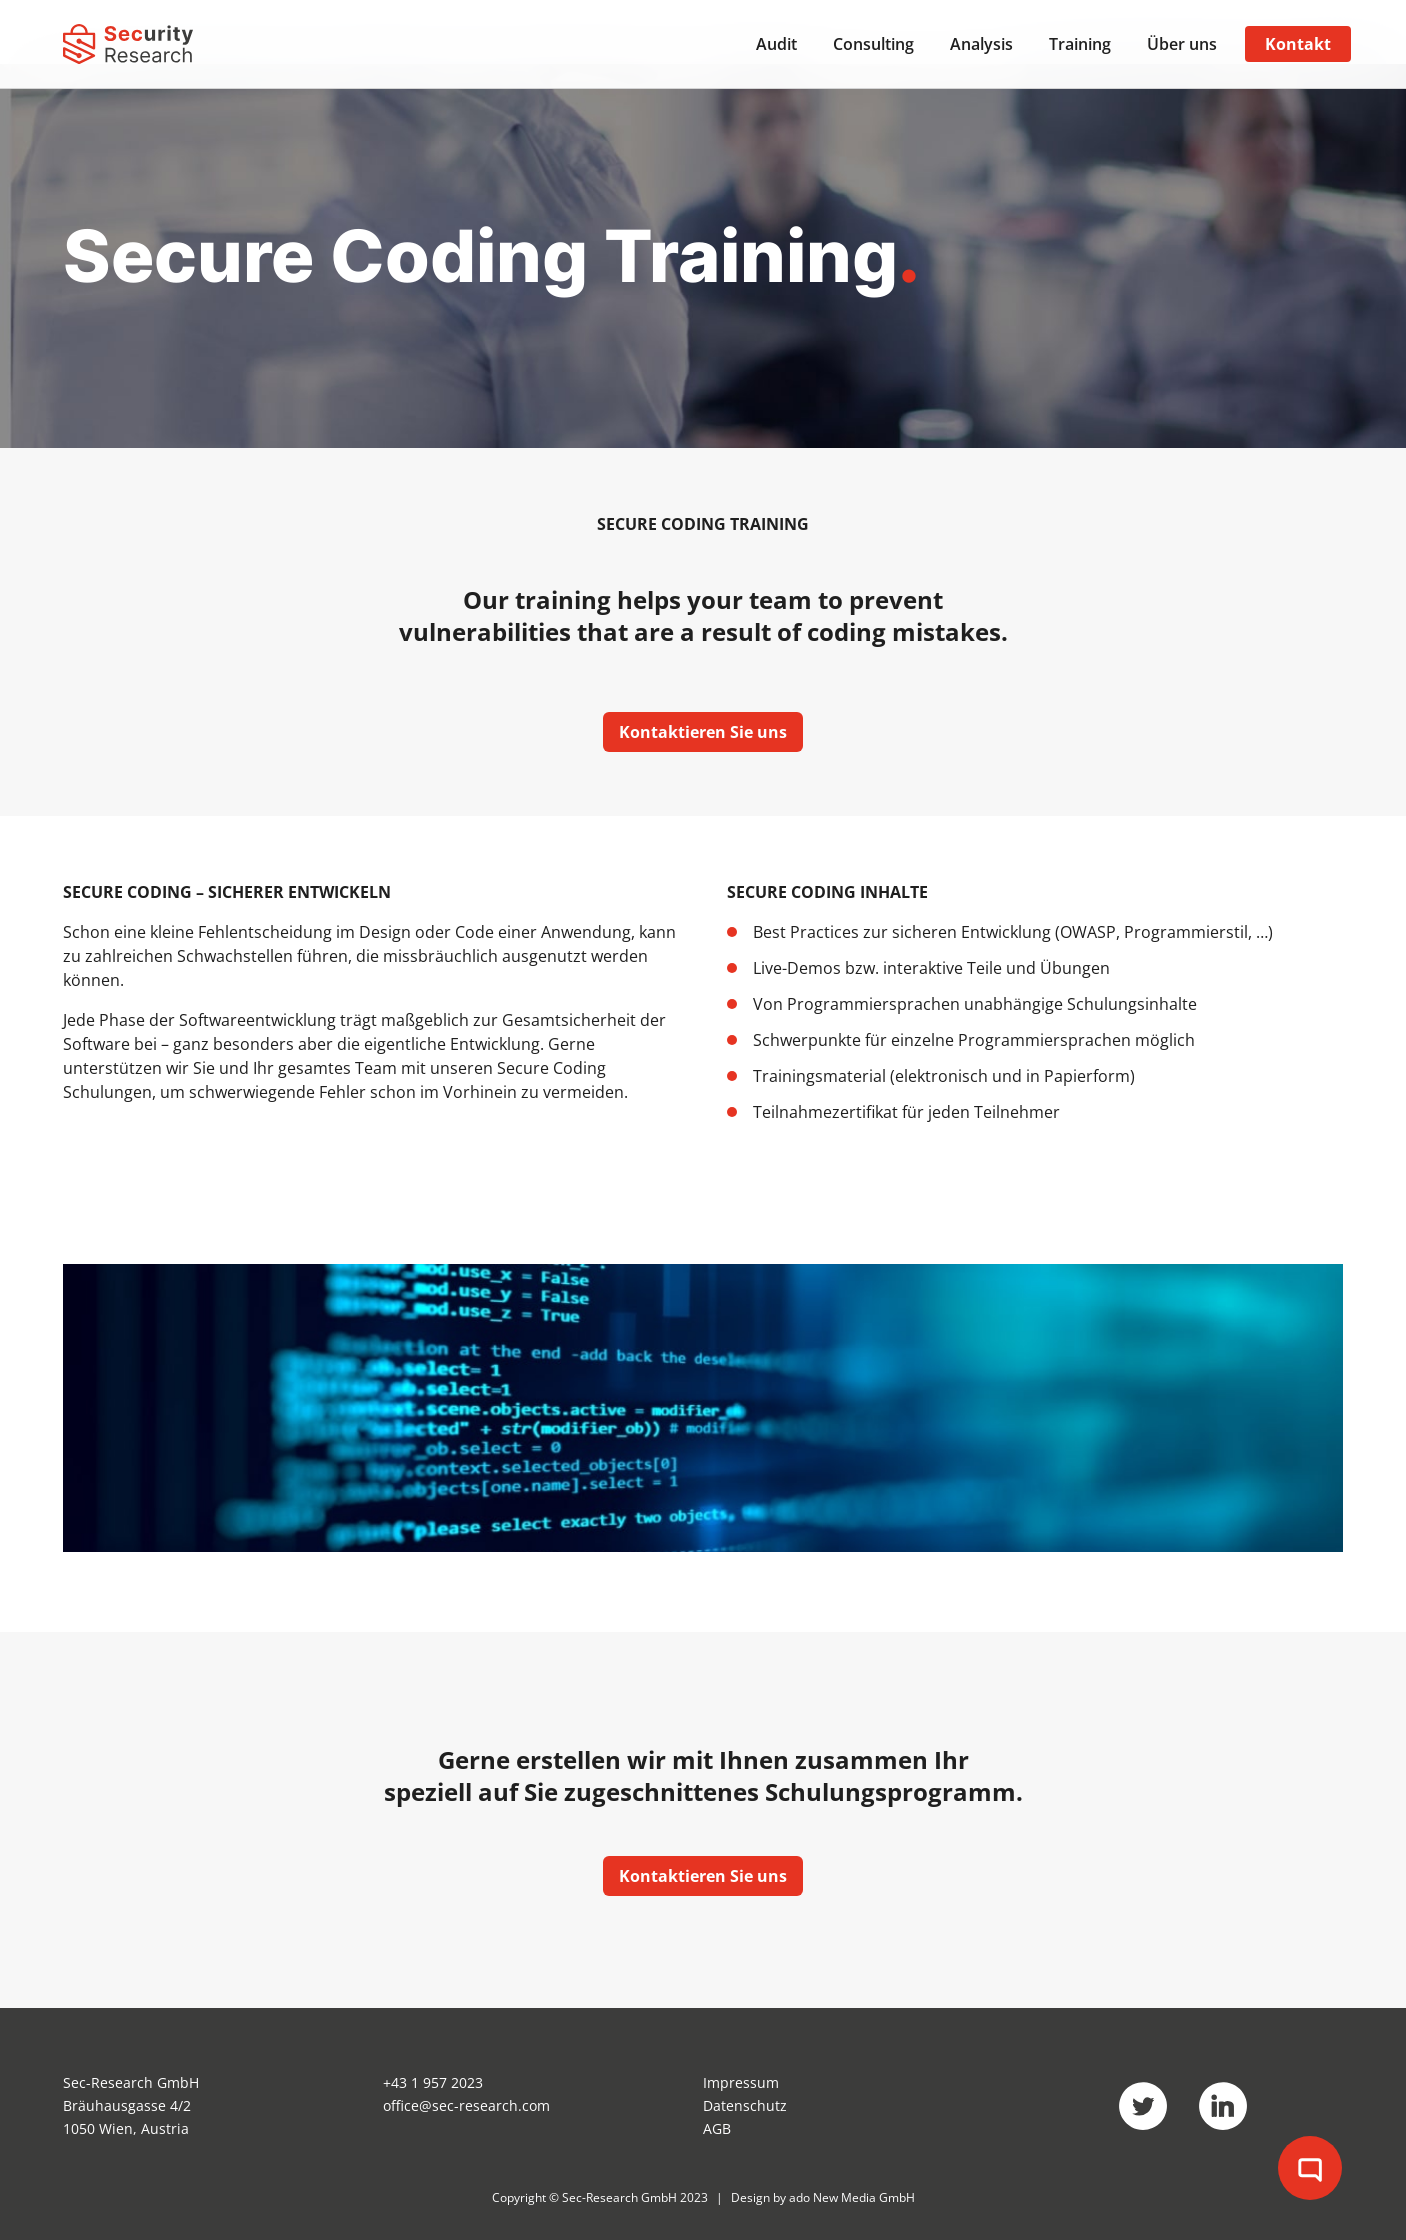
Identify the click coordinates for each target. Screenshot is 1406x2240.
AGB (717, 2128)
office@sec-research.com (466, 2105)
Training (1080, 44)
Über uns (1182, 44)
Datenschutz (745, 2105)
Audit (776, 44)
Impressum (741, 2082)
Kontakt (1298, 44)
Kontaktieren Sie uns (703, 732)
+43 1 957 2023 (433, 2082)
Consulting (873, 44)
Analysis (981, 44)
